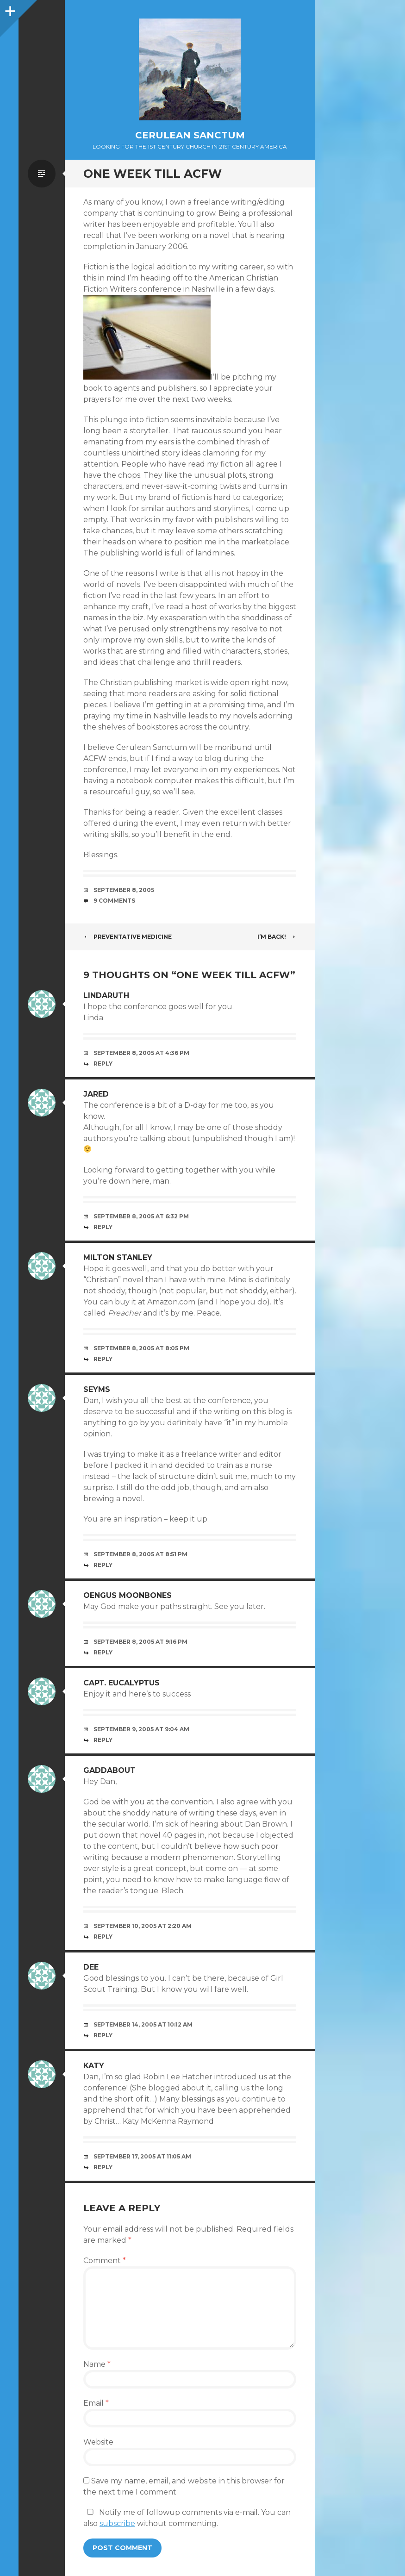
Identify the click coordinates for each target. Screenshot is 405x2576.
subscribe (117, 2523)
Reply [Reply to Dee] (102, 2035)
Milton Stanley (117, 1257)
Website (98, 2442)
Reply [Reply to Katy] (102, 2167)
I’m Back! (276, 936)
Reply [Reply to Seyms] (102, 1564)
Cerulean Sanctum (190, 135)
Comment (104, 2260)
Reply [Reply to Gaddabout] (102, 1936)
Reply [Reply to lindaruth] (102, 1063)
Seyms (96, 1389)
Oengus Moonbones (127, 1595)
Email (96, 2403)
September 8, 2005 (123, 889)
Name (97, 2364)
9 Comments (114, 900)
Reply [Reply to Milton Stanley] (102, 1358)
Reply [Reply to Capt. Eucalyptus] (102, 1739)
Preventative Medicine (127, 936)
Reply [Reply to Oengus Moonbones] (102, 1652)
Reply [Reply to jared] (102, 1226)
